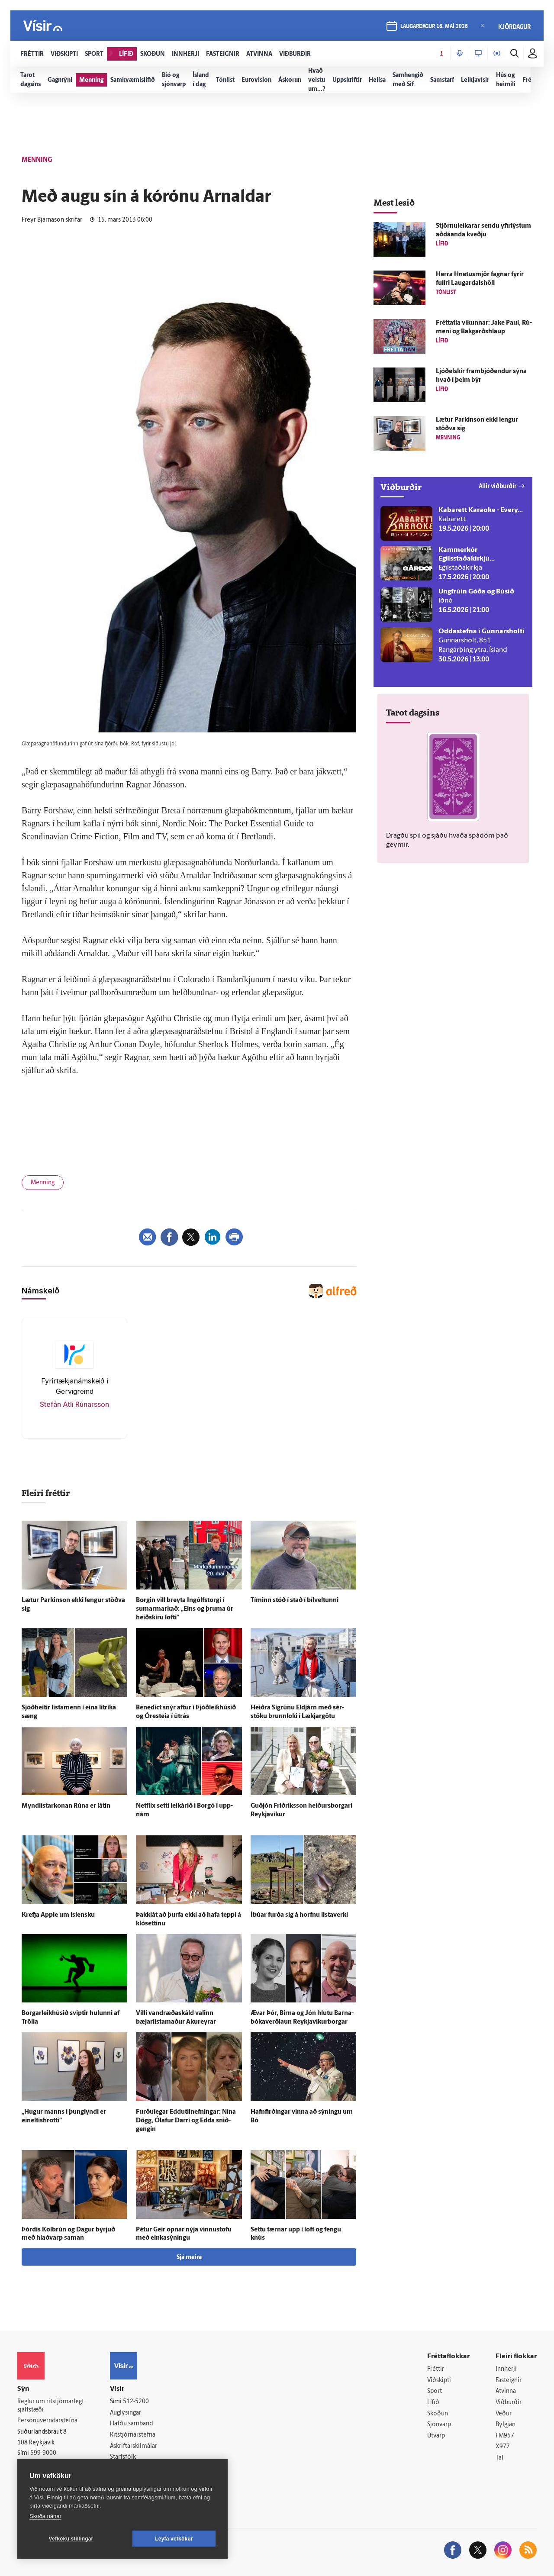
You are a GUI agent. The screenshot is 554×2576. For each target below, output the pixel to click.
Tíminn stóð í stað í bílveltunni (294, 1600)
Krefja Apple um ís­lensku (58, 1915)
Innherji (506, 2369)
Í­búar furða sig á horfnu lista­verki (299, 1915)
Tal (499, 2458)
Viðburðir (509, 2402)
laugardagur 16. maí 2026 (434, 27)
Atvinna (506, 2391)
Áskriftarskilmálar (133, 2446)
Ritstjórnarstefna (132, 2435)
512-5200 (136, 2402)
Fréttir (435, 2369)
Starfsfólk (123, 2457)
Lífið (433, 2402)
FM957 (505, 2436)
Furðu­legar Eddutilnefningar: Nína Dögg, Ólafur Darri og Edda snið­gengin (186, 2121)
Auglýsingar (125, 2413)
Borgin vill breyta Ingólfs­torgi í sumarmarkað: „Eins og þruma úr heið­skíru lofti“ (184, 1609)
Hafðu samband (131, 2424)
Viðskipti (439, 2380)
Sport (434, 2391)
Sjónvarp (439, 2424)
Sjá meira (189, 2257)
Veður (504, 2414)
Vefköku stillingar (71, 2539)
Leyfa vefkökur (174, 2539)
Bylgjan (505, 2424)
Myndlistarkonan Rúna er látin (66, 1806)
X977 (503, 2447)
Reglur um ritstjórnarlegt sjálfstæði (50, 2406)
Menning (43, 1183)
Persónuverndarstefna (47, 2421)
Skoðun (437, 2414)
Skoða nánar (45, 2516)
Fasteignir (509, 2380)
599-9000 (43, 2453)
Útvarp (436, 2436)
